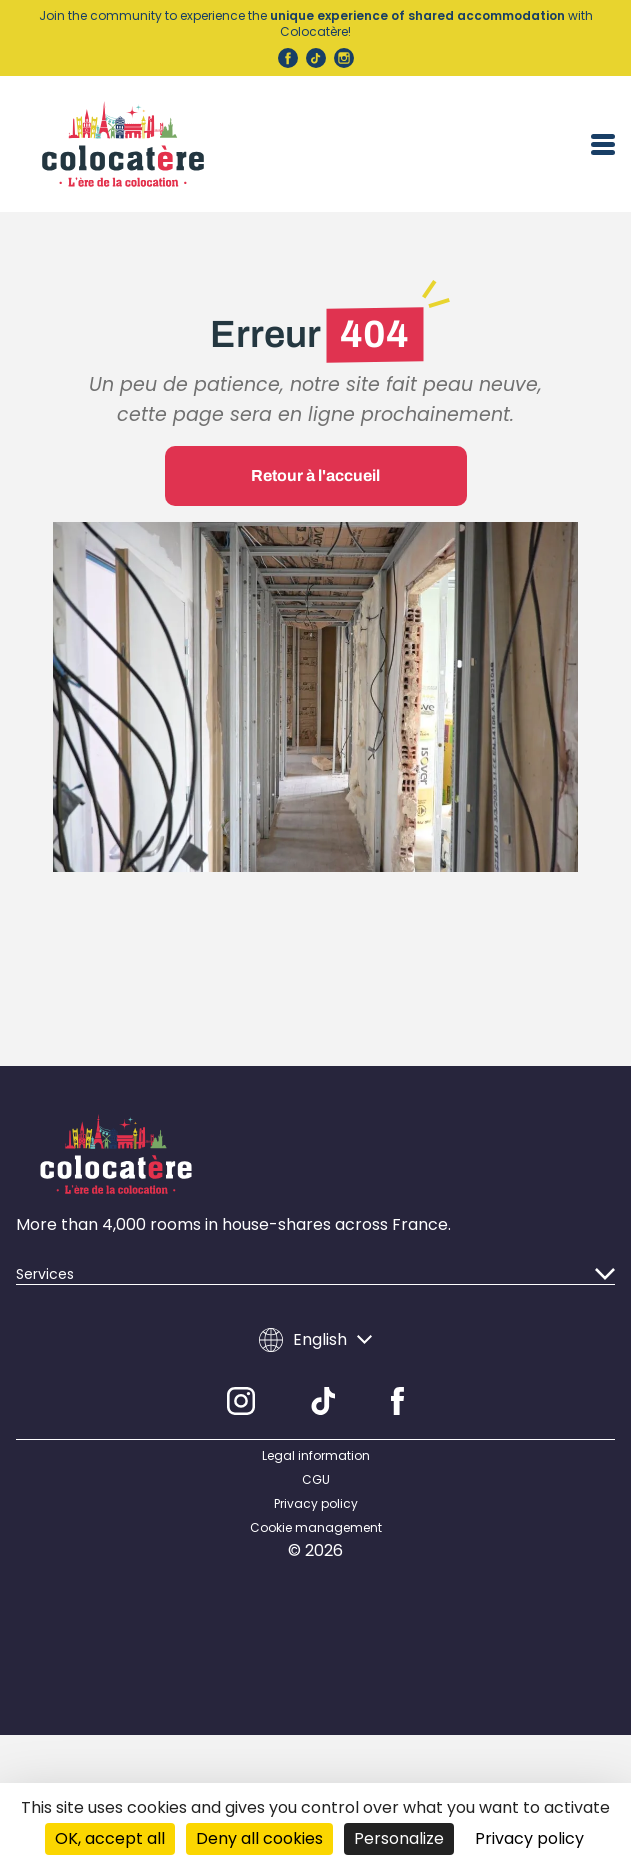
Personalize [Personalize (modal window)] (399, 1838)
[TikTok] (323, 1385)
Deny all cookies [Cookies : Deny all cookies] (259, 1838)
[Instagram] (241, 1385)
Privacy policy (316, 1488)
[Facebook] (397, 1385)
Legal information (316, 1440)
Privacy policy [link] (529, 1838)
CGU (316, 1464)
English (315, 1324)
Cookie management (316, 1512)
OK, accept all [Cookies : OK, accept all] (110, 1838)
